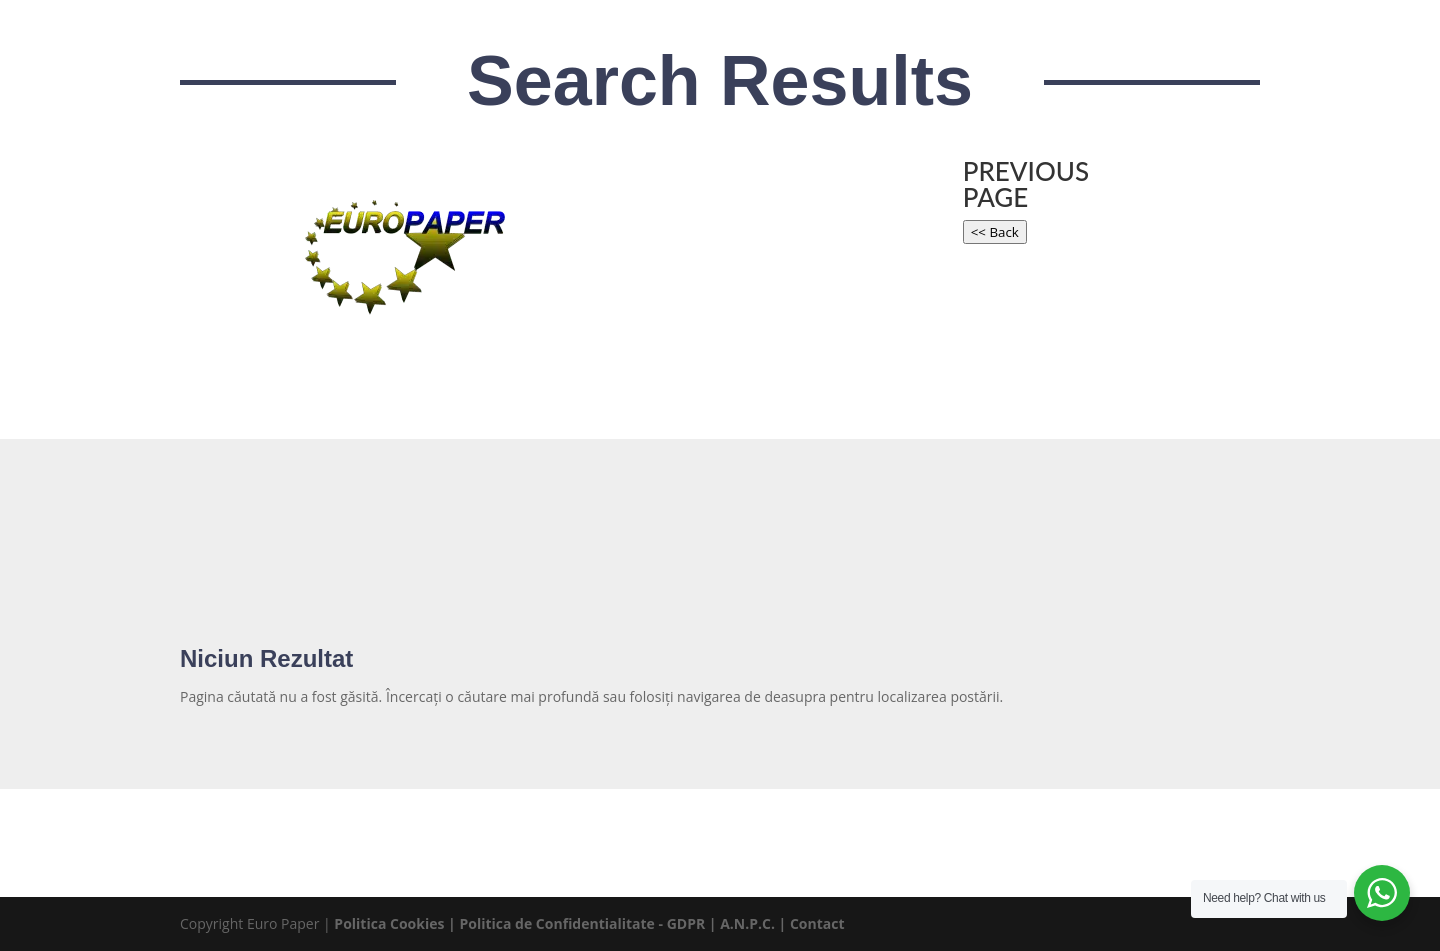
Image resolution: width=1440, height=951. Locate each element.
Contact (817, 923)
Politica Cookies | (396, 923)
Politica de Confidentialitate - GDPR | (589, 923)
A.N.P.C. (747, 923)
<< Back (995, 232)
